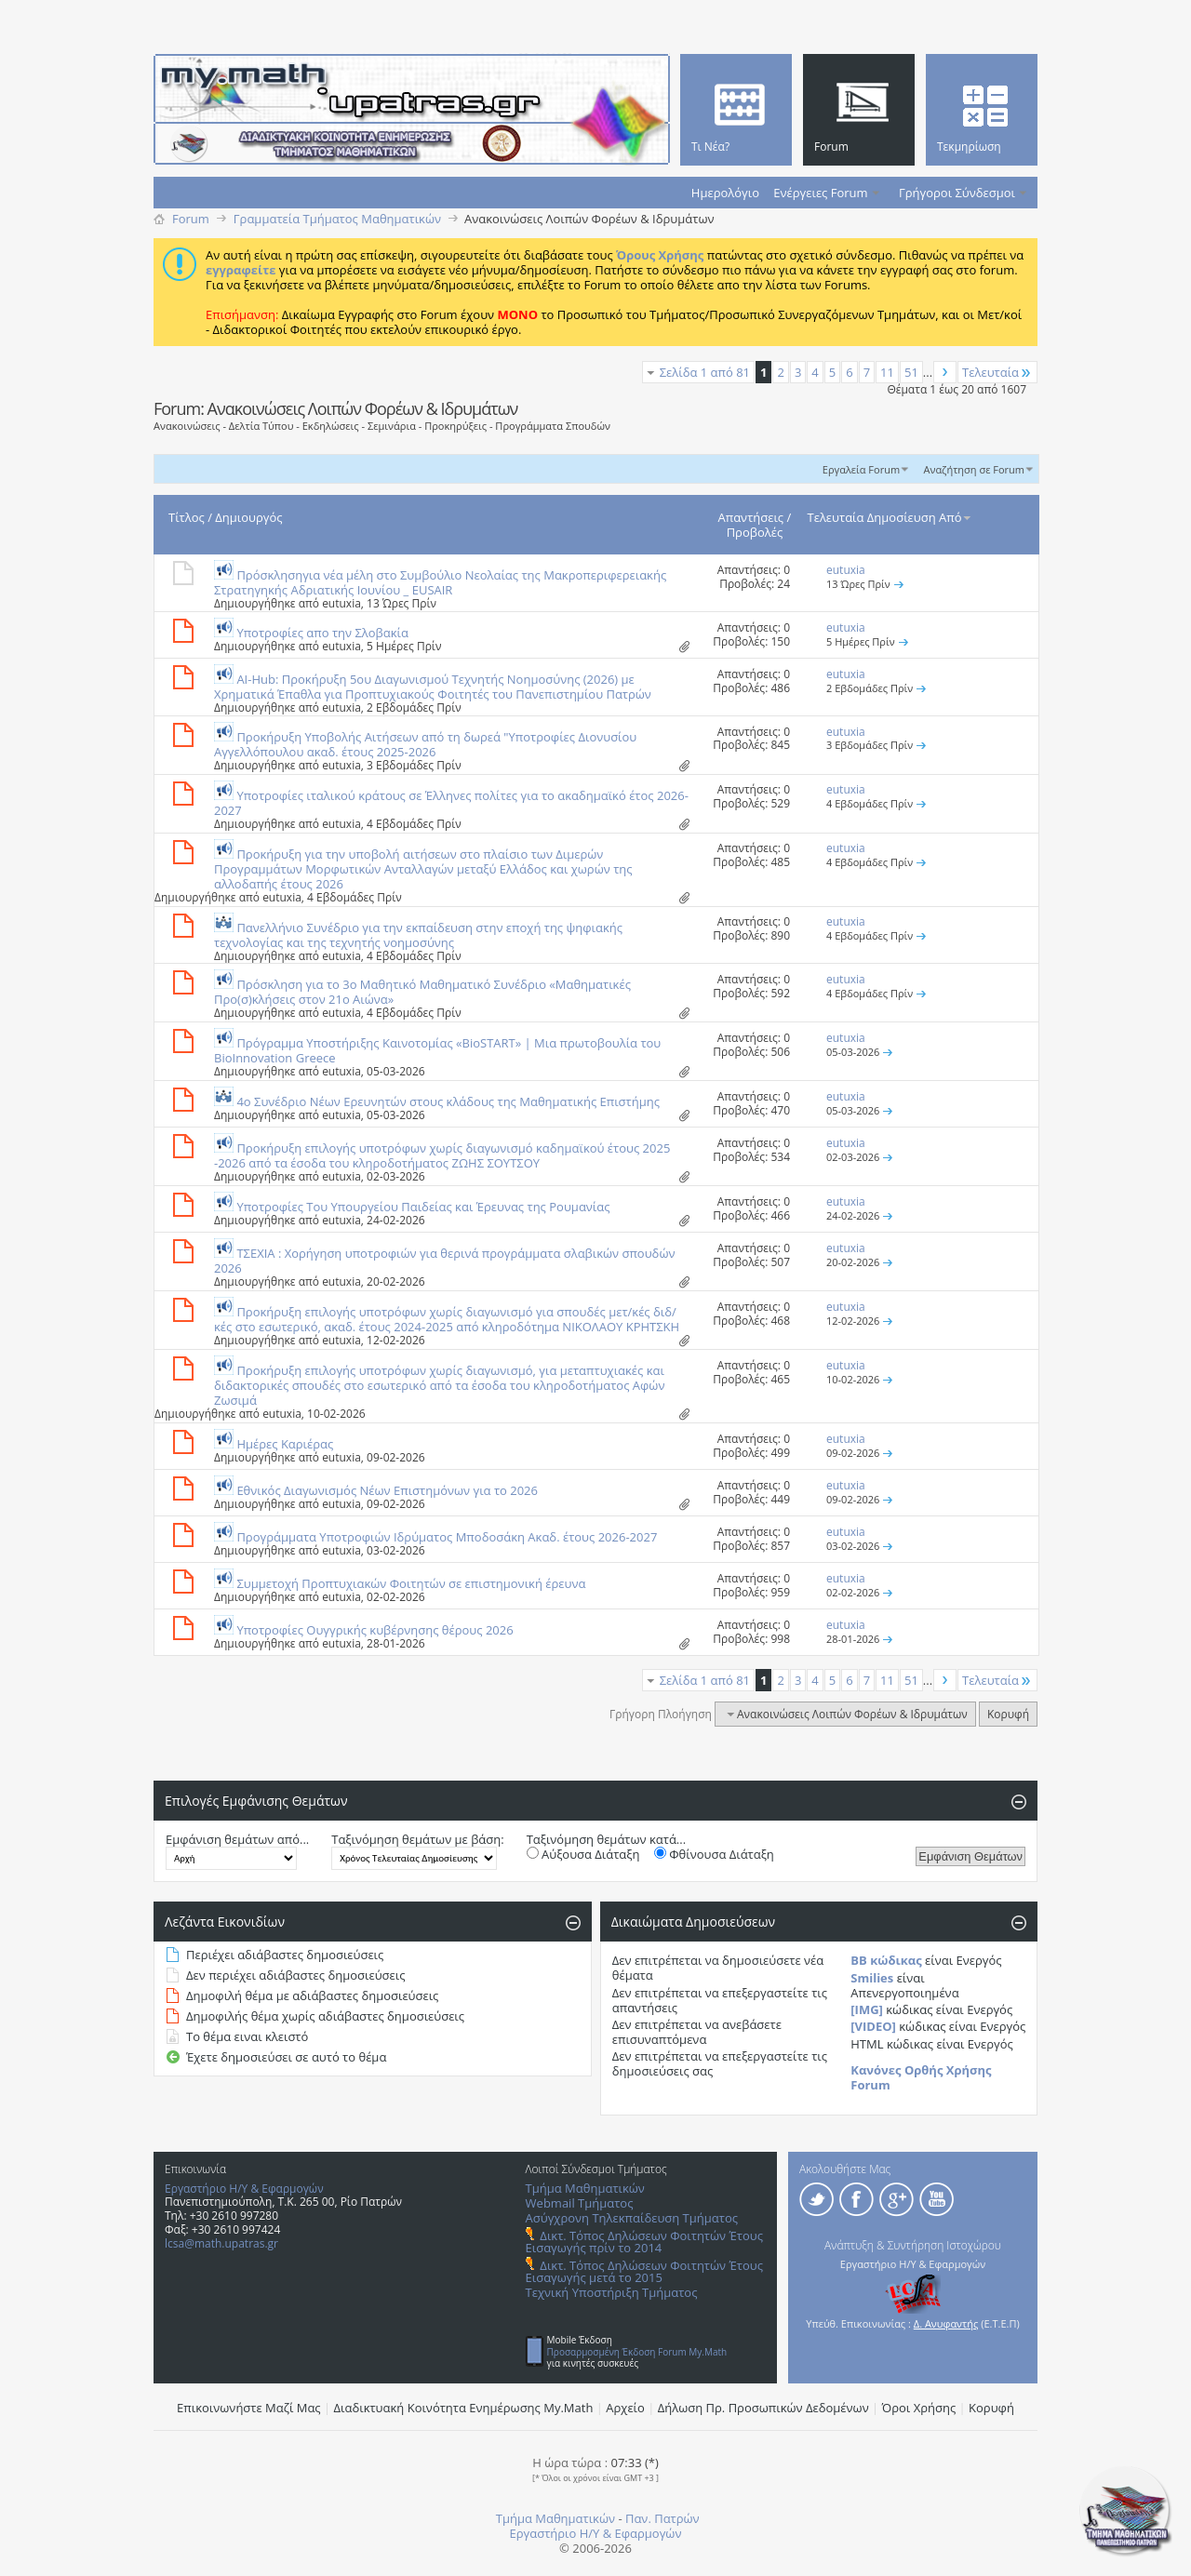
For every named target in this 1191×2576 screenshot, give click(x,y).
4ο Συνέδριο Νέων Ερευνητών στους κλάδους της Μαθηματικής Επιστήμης (448, 1101)
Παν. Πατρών (662, 2518)
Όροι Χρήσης (919, 2407)
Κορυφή (1008, 1714)
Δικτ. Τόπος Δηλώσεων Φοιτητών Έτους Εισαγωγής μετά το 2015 (644, 2271)
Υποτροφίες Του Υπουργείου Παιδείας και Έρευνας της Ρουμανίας (422, 1206)
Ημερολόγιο (725, 192)
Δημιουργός (248, 517)
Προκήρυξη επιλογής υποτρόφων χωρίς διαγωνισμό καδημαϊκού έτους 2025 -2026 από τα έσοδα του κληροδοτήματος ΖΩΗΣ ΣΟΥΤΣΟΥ (442, 1155)
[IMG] (866, 2009)
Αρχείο (625, 2407)
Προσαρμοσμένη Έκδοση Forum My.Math (637, 2351)
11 (887, 372)
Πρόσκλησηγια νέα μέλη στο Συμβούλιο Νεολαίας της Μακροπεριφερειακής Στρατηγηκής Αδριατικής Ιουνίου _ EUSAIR (440, 582)
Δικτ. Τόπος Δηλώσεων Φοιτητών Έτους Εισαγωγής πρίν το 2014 (644, 2241)
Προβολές (755, 532)
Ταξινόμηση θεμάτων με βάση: (417, 1839)
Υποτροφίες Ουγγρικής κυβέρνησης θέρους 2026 (374, 1630)
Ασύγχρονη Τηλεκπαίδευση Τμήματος (632, 2217)
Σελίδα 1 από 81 (705, 372)
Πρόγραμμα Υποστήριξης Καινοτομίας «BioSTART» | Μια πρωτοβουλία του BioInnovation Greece (437, 1050)
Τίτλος (186, 517)
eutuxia (341, 603)
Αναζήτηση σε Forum (973, 469)
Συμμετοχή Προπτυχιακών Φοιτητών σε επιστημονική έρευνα (410, 1583)
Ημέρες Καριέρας (284, 1443)
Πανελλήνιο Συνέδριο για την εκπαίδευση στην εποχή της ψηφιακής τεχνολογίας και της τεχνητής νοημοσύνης (418, 935)
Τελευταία (997, 372)
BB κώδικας (885, 1960)
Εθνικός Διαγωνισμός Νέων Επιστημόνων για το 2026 (387, 1490)
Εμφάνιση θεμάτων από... (237, 1839)
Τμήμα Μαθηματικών (585, 2188)
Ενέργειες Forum (820, 192)
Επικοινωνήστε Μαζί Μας (249, 2407)
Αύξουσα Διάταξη (583, 1854)
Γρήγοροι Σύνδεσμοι (957, 192)
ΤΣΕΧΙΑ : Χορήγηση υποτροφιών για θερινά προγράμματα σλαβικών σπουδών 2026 (445, 1260)
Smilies (871, 1977)
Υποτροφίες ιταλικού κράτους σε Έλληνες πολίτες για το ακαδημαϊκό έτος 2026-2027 (451, 803)
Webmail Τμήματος (580, 2203)
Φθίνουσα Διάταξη (714, 1854)
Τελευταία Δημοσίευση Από (890, 517)
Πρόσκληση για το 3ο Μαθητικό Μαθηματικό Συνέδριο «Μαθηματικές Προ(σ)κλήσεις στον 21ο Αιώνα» (422, 992)
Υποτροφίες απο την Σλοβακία (322, 632)
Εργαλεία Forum (861, 469)
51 (911, 372)
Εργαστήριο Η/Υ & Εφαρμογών (244, 2188)
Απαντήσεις (751, 517)
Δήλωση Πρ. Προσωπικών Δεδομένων (763, 2407)
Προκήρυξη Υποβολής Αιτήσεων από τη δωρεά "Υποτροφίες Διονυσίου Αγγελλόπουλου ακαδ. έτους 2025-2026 (425, 744)
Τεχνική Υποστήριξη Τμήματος (612, 2292)
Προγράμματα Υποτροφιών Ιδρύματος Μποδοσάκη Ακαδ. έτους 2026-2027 (446, 1536)
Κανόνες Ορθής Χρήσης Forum (920, 2077)
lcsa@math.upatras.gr (221, 2243)
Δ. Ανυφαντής (946, 2323)
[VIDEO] (873, 2026)
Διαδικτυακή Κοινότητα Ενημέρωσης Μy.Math (464, 2407)
